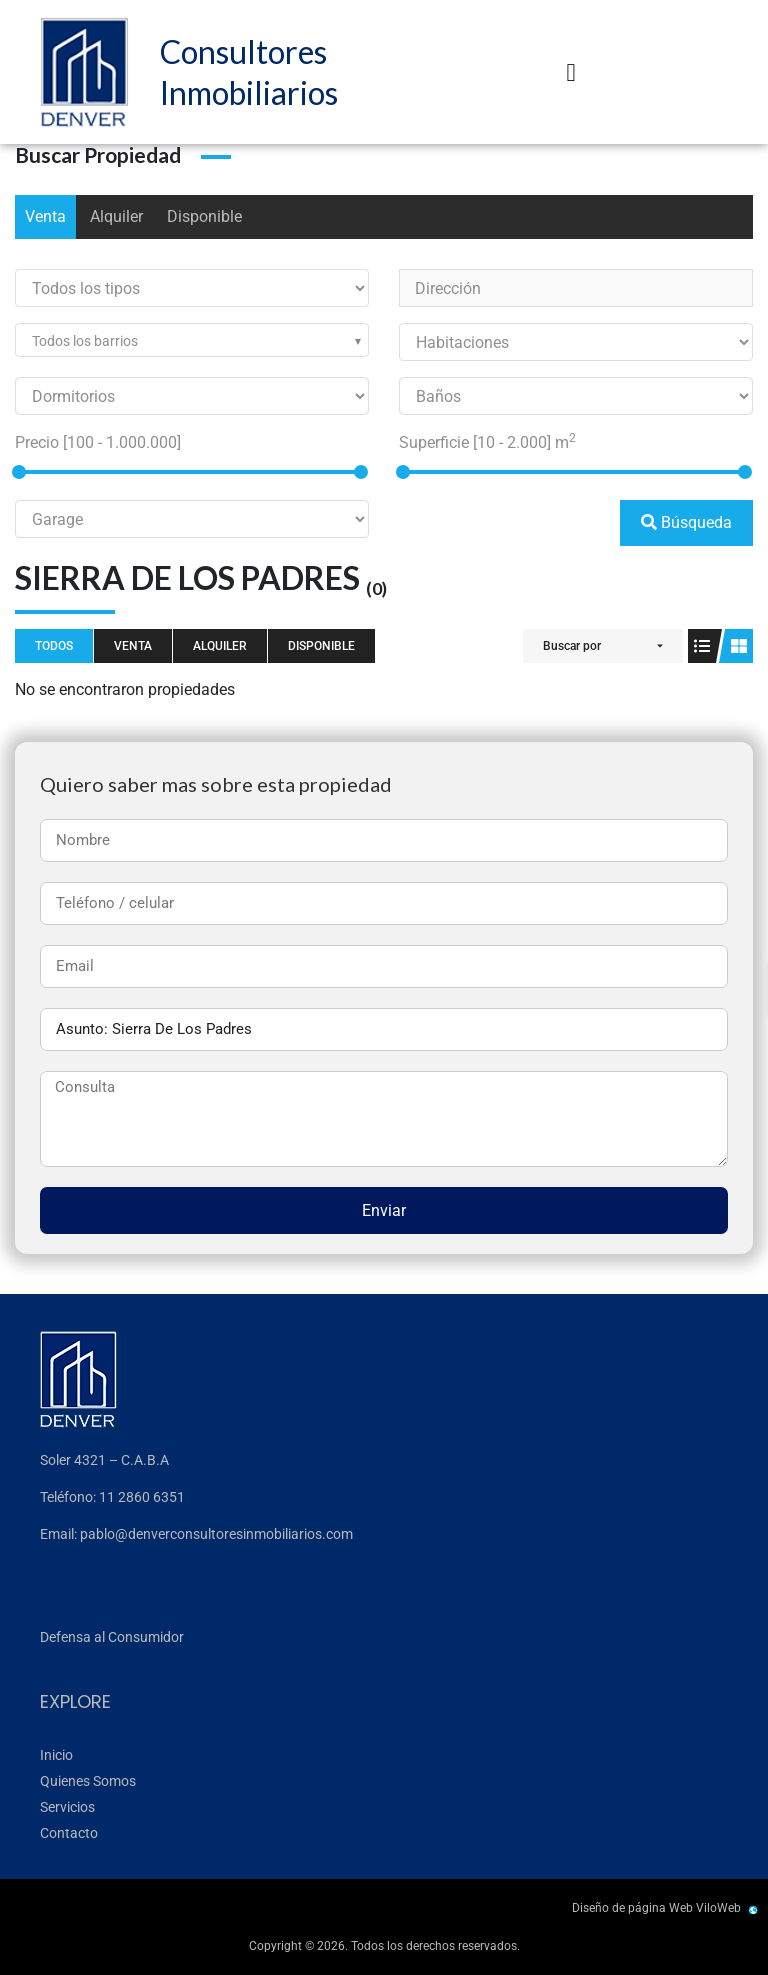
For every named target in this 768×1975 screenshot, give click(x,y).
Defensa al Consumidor (112, 1637)
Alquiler (116, 216)
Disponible (204, 216)
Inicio (56, 1755)
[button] (571, 72)
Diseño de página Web (632, 1908)
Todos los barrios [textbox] (85, 341)
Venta (45, 216)
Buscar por (572, 646)
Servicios (67, 1807)
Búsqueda (686, 522)
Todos (54, 646)
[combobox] (192, 340)
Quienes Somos (88, 1781)
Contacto (69, 1833)
